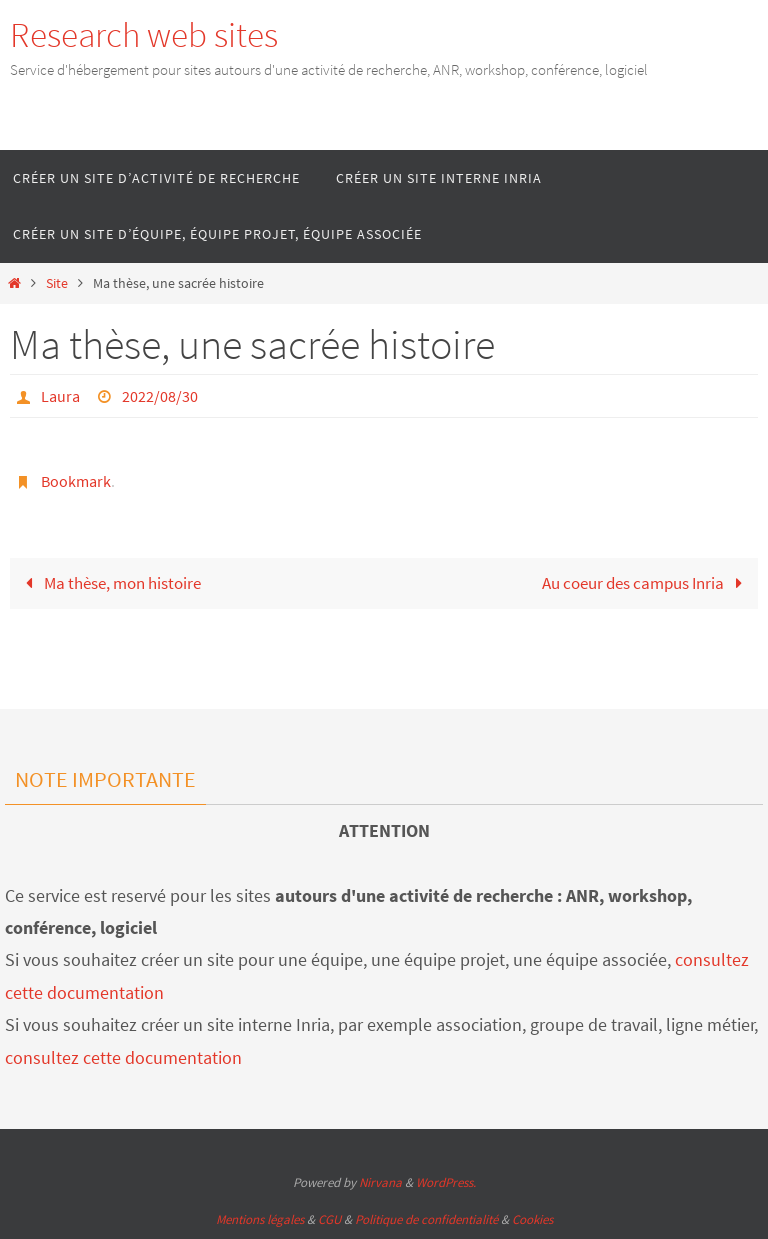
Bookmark (76, 481)
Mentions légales (260, 1219)
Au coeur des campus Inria (646, 583)
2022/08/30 (160, 396)
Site (57, 283)
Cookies (532, 1219)
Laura (60, 396)
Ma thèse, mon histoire (109, 583)
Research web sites (144, 35)
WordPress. (446, 1182)
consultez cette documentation (123, 1057)
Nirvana (380, 1182)
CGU (329, 1219)
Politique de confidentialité (426, 1219)
